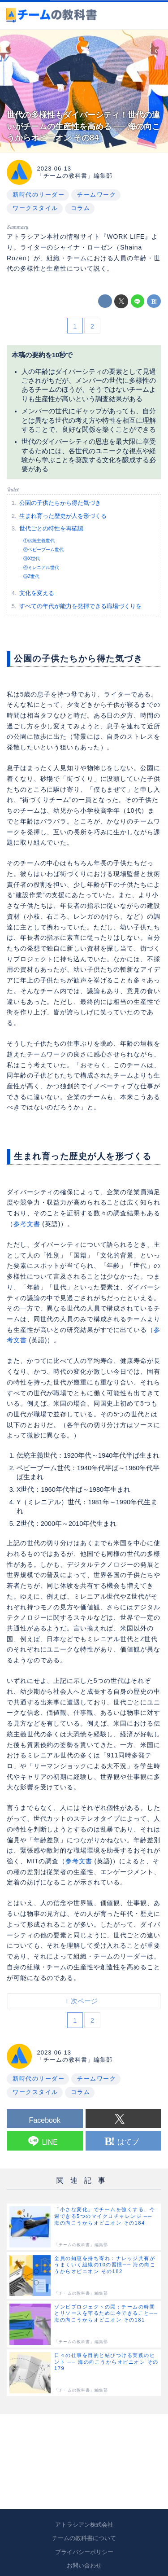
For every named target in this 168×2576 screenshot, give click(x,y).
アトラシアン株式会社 (84, 2524)
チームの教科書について (84, 2538)
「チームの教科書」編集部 (74, 175)
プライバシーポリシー (84, 2552)
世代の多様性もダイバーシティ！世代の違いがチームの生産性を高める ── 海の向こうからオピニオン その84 (83, 126)
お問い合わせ (84, 2565)
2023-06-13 (54, 168)
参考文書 (26, 1223)
